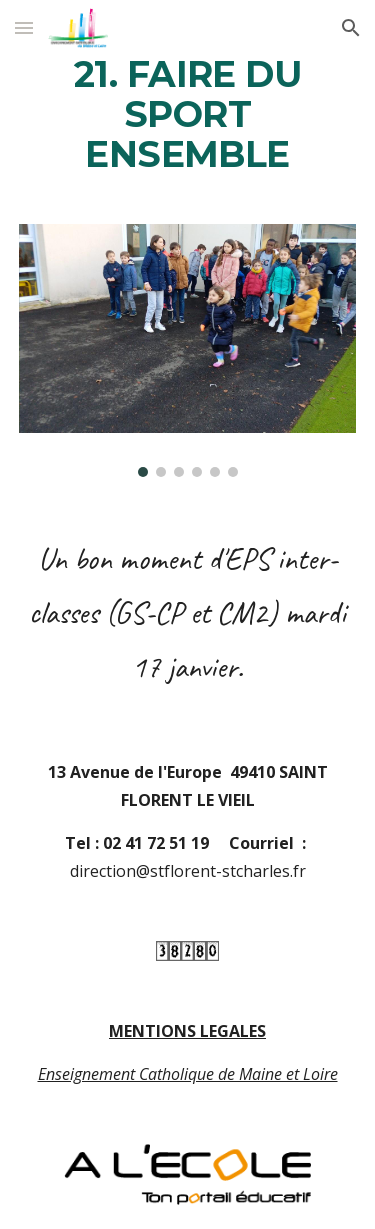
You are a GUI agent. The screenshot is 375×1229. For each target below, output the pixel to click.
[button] (24, 27)
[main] (188, 115)
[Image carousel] (188, 350)
